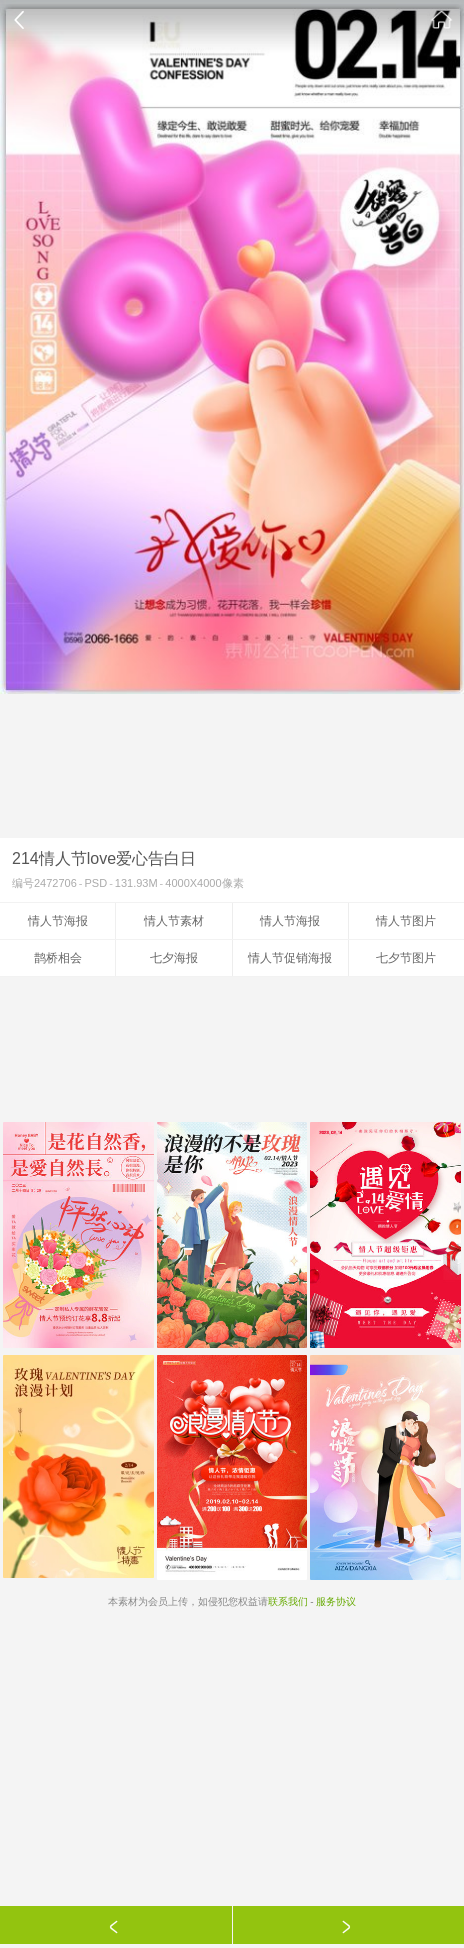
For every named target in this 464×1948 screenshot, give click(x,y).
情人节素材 (174, 921)
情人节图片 (406, 921)
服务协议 (336, 1601)
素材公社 (442, 20)
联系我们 (288, 1601)
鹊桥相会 (58, 958)
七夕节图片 (406, 958)
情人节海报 (58, 921)
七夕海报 (174, 958)
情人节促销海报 (290, 958)
